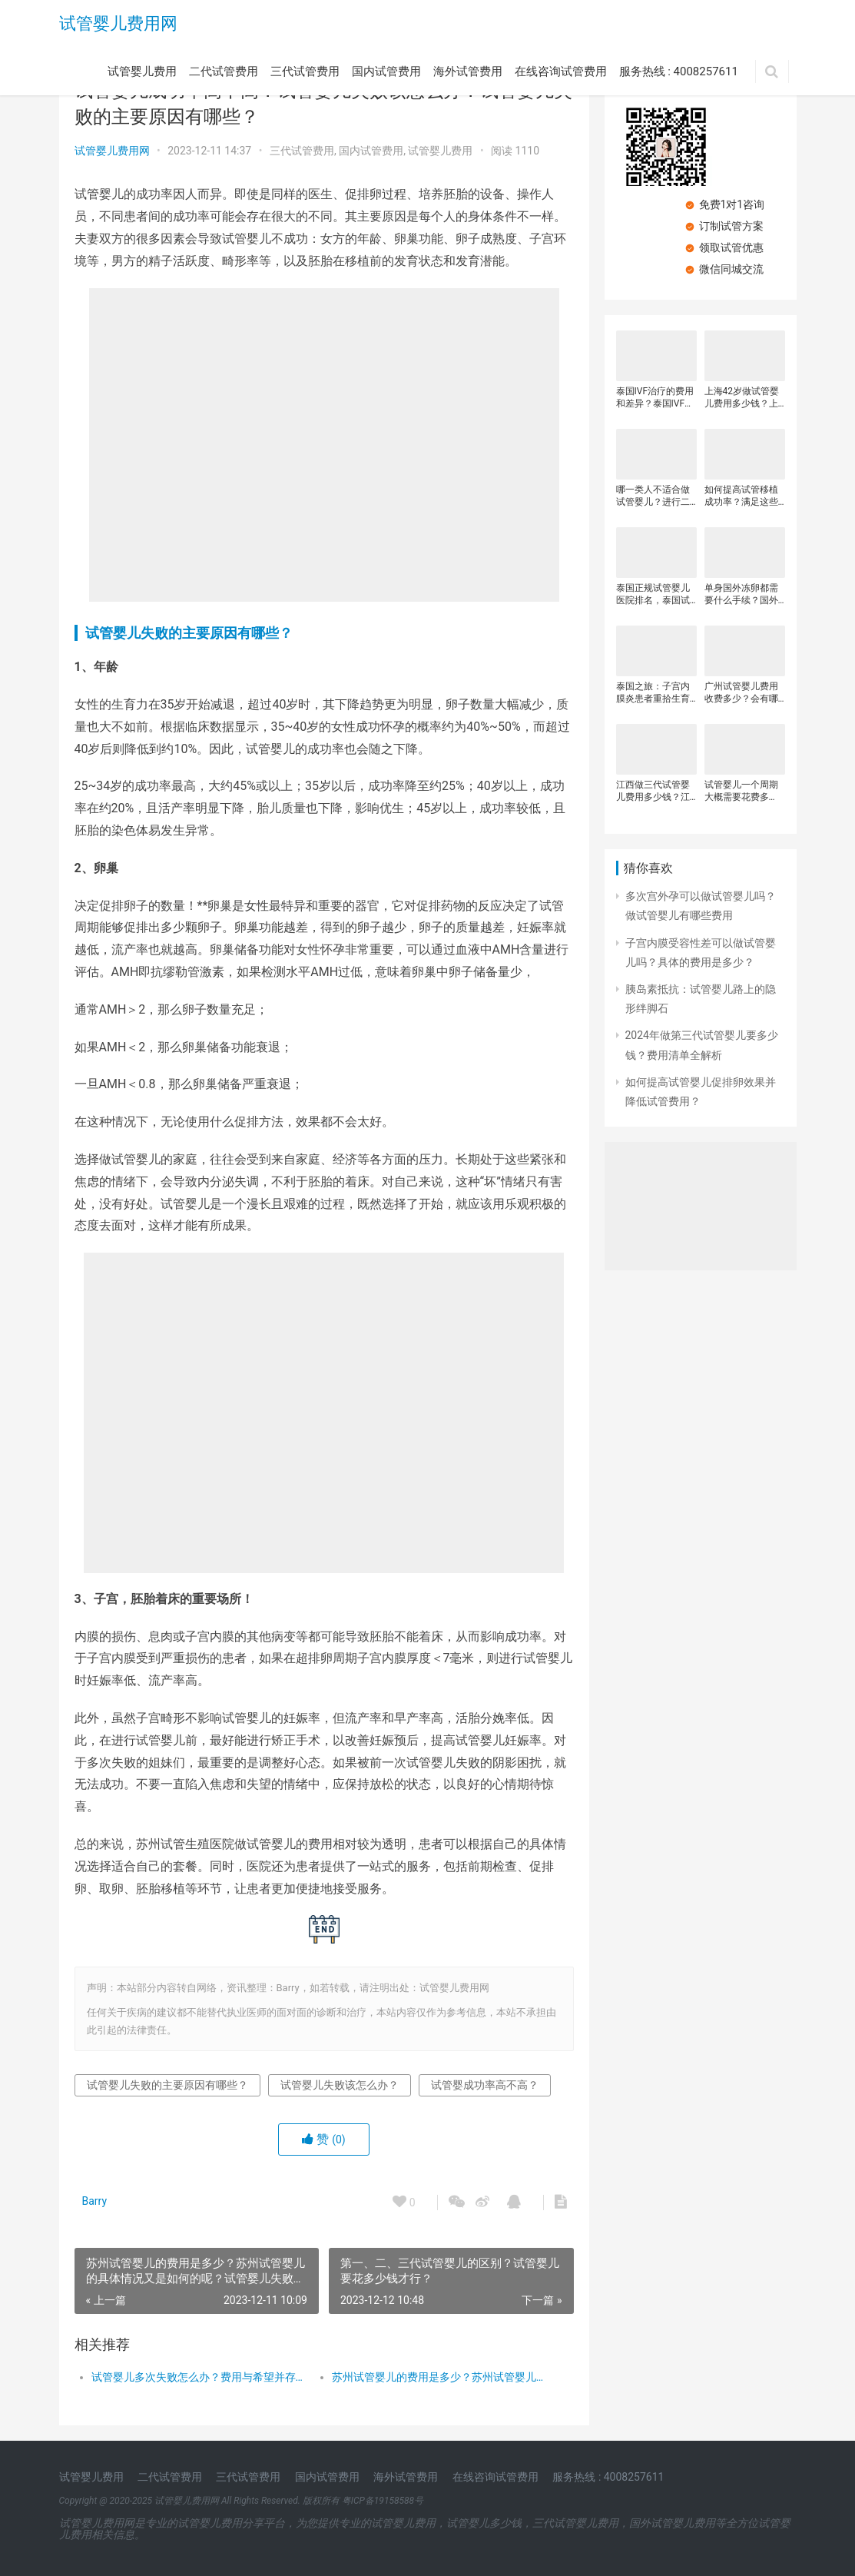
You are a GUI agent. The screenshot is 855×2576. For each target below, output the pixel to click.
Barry (95, 2201)
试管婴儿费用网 (118, 23)
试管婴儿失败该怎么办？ (339, 2085)
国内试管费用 (386, 71)
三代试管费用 (305, 71)
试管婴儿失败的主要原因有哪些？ (189, 633)
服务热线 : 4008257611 (678, 71)
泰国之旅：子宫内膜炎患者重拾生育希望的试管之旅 (653, 693)
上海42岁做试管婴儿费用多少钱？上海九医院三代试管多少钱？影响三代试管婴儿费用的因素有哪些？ (742, 398)
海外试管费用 (467, 71)
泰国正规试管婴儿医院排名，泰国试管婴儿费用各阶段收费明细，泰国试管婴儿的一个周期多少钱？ (653, 594)
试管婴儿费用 (142, 71)
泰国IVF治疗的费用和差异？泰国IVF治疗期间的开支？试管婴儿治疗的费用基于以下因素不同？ (655, 398)
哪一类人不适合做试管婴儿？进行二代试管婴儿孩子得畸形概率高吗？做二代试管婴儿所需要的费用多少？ (653, 496)
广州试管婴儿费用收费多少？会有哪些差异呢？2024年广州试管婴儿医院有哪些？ (742, 693)
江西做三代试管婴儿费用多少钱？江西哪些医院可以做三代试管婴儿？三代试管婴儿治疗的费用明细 (653, 791)
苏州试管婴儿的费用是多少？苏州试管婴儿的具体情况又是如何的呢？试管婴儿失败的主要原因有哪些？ (440, 2377)
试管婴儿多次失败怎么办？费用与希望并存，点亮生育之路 (199, 2377)
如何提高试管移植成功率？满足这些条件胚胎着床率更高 (741, 496)
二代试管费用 (223, 71)
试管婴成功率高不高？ (485, 2085)
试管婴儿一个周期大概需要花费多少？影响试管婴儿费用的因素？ (741, 791)
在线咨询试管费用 (561, 71)
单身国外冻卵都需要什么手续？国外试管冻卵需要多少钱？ (741, 594)
